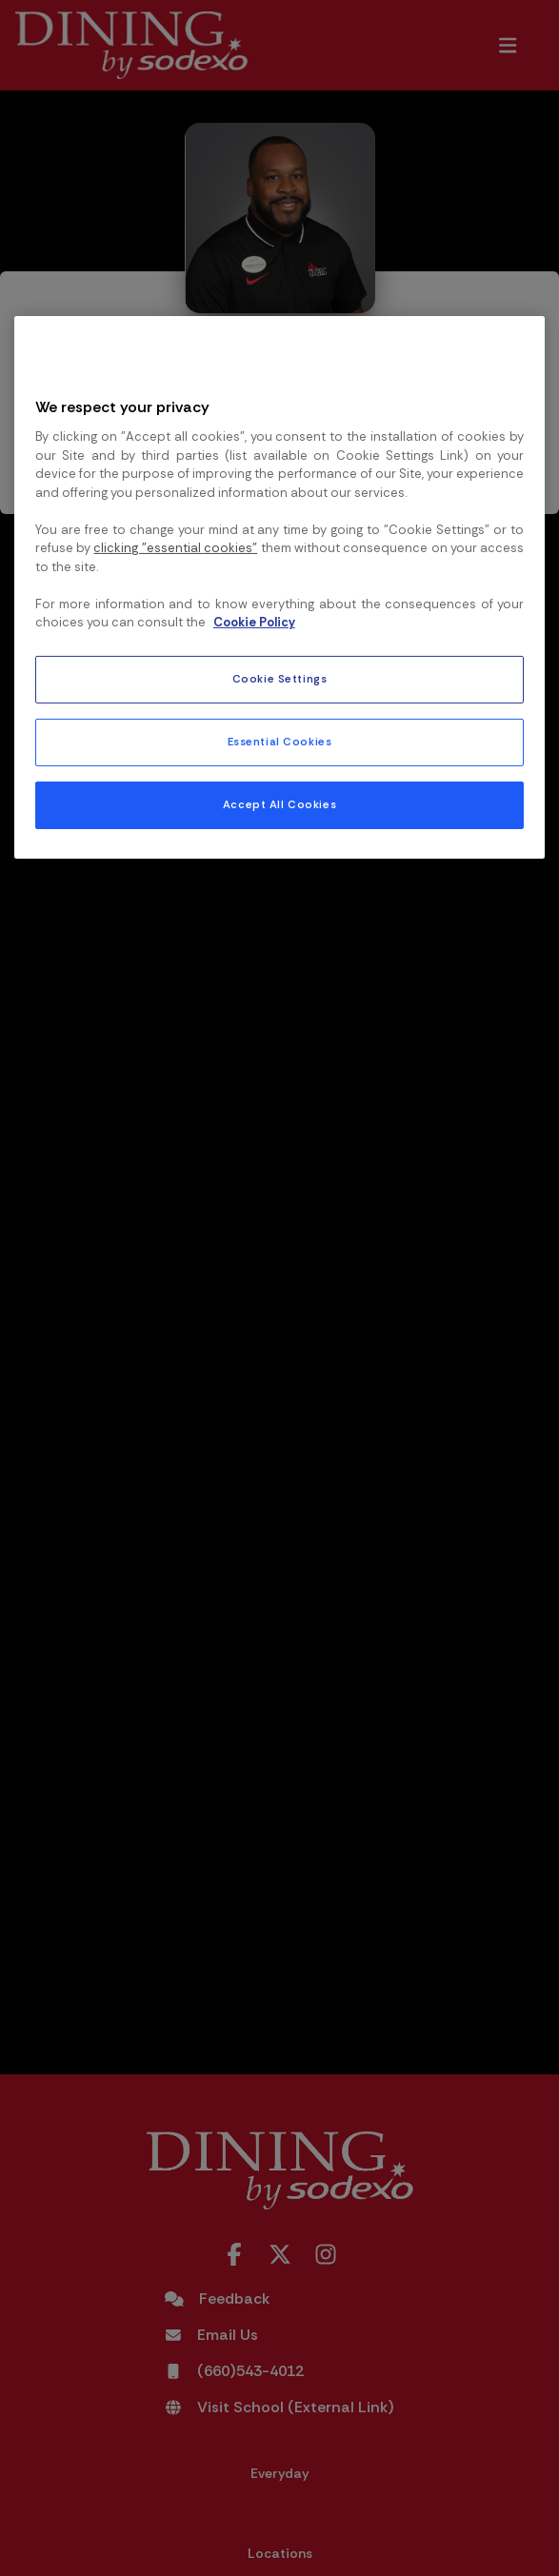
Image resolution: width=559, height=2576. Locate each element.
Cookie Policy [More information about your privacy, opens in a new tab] (254, 622)
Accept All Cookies (279, 805)
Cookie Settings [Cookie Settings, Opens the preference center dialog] (280, 679)
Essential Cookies (280, 742)
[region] (280, 587)
